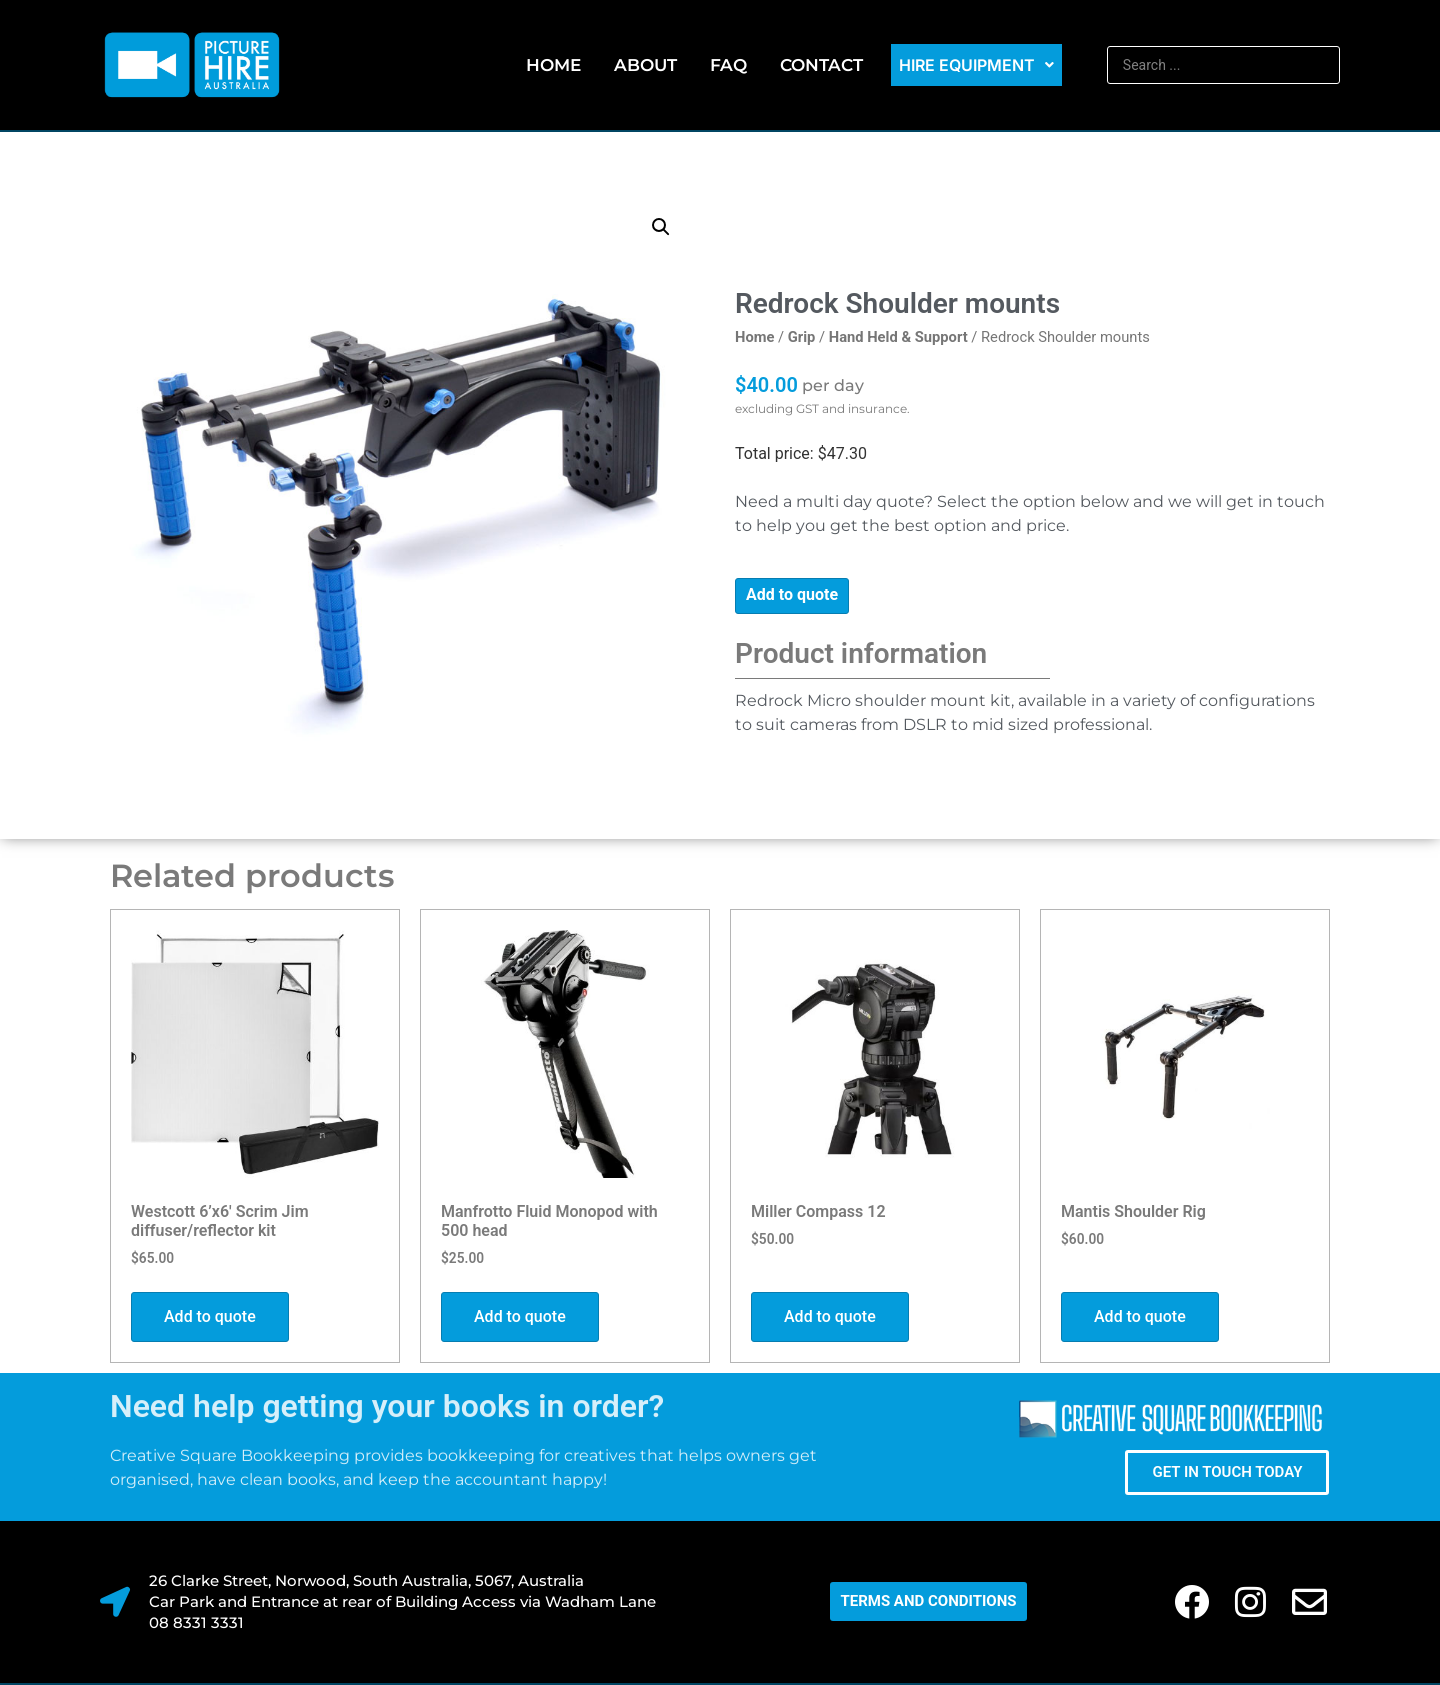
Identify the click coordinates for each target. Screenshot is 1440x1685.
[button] (661, 227)
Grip (802, 337)
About (645, 65)
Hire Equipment (976, 65)
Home (553, 65)
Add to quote (792, 594)
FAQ (728, 65)
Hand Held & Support (898, 337)
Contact (821, 65)
